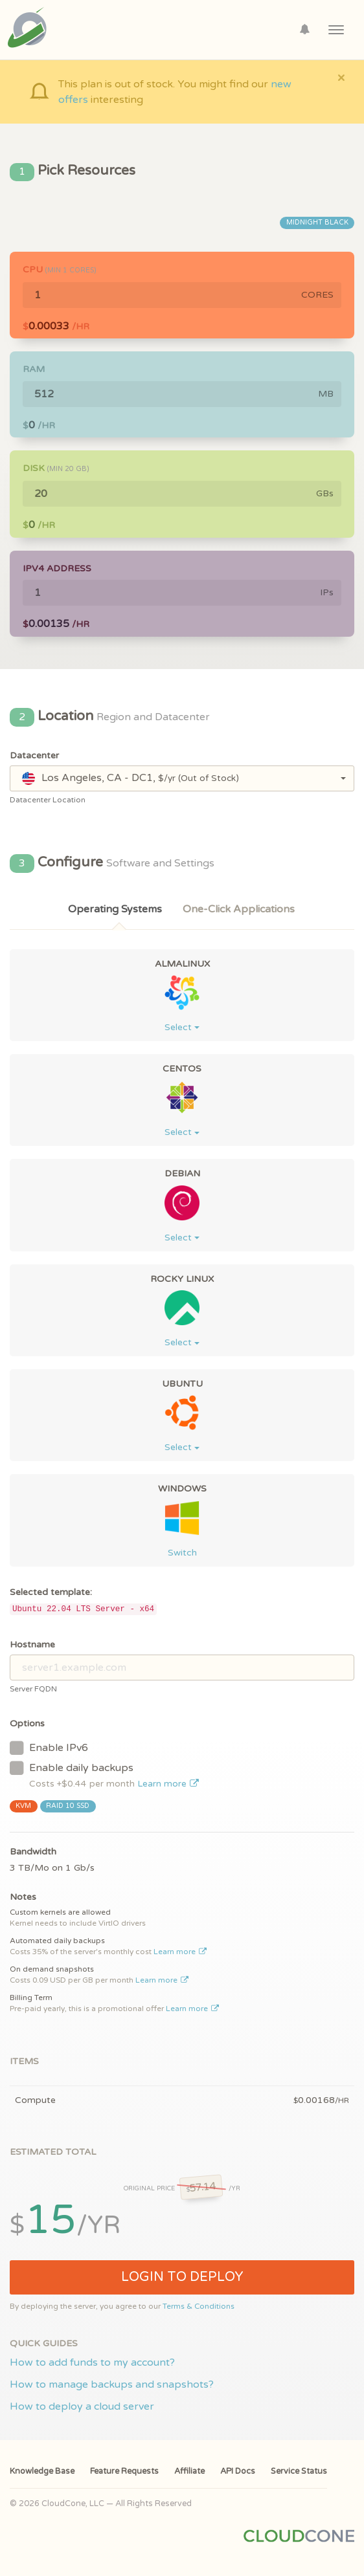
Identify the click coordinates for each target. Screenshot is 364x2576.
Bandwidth (33, 1851)
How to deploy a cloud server (82, 2406)
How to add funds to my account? (92, 2362)
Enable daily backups (104, 1774)
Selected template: (51, 1592)
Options (27, 1723)
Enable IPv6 (49, 1747)
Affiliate (189, 2471)
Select (182, 1027)
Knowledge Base (42, 2471)
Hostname (32, 1644)
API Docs (237, 2471)
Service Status (299, 2471)
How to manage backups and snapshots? (112, 2384)
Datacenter (34, 755)
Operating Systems (115, 909)
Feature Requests (124, 2471)
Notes (23, 1896)
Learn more (168, 1784)
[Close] (341, 77)
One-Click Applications (239, 909)
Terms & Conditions (198, 2306)
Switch (182, 1552)
